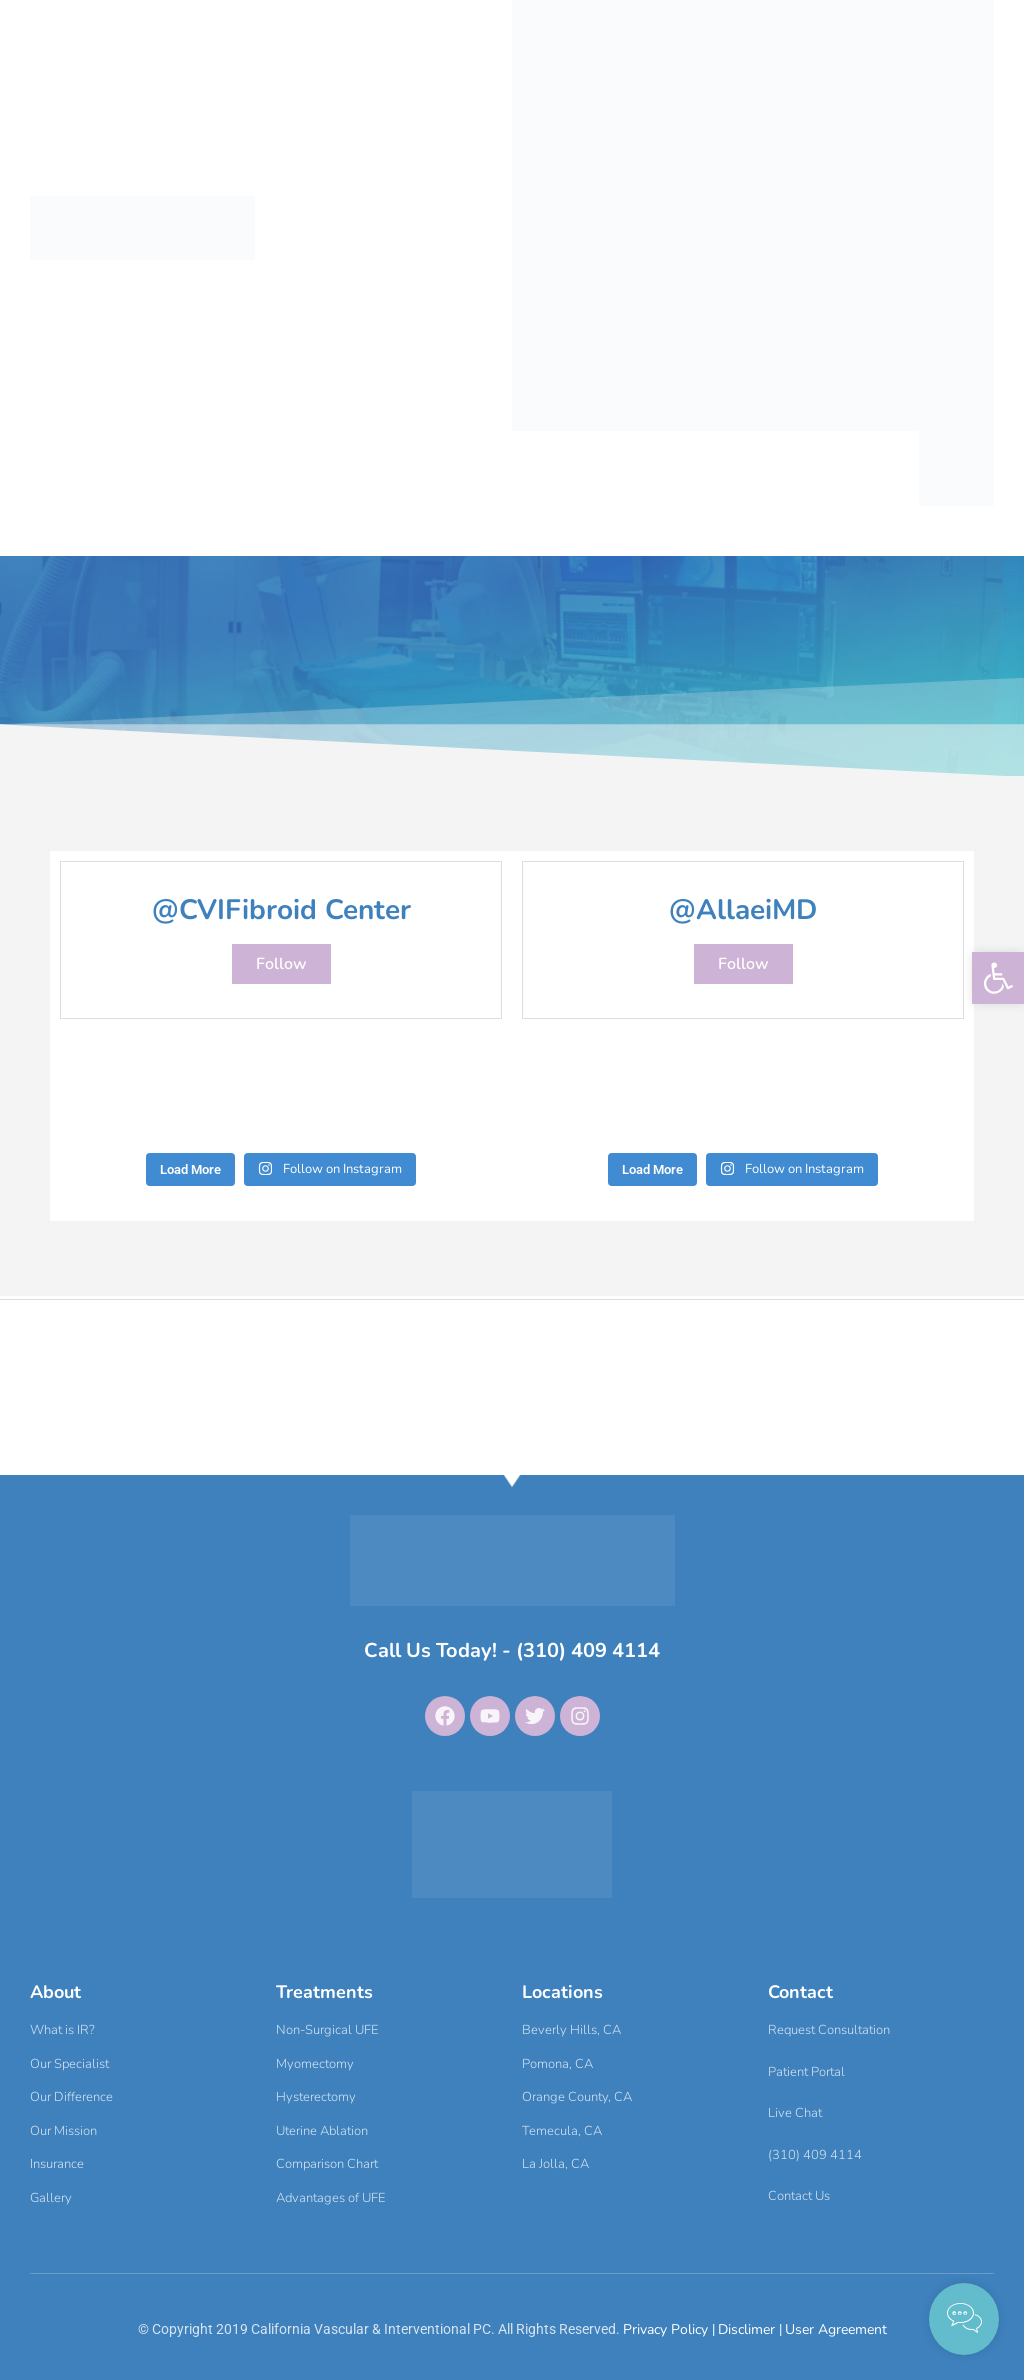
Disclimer (748, 2329)
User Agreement (836, 2329)
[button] (998, 978)
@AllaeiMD (743, 910)
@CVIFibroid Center (281, 910)
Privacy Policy (667, 2329)
